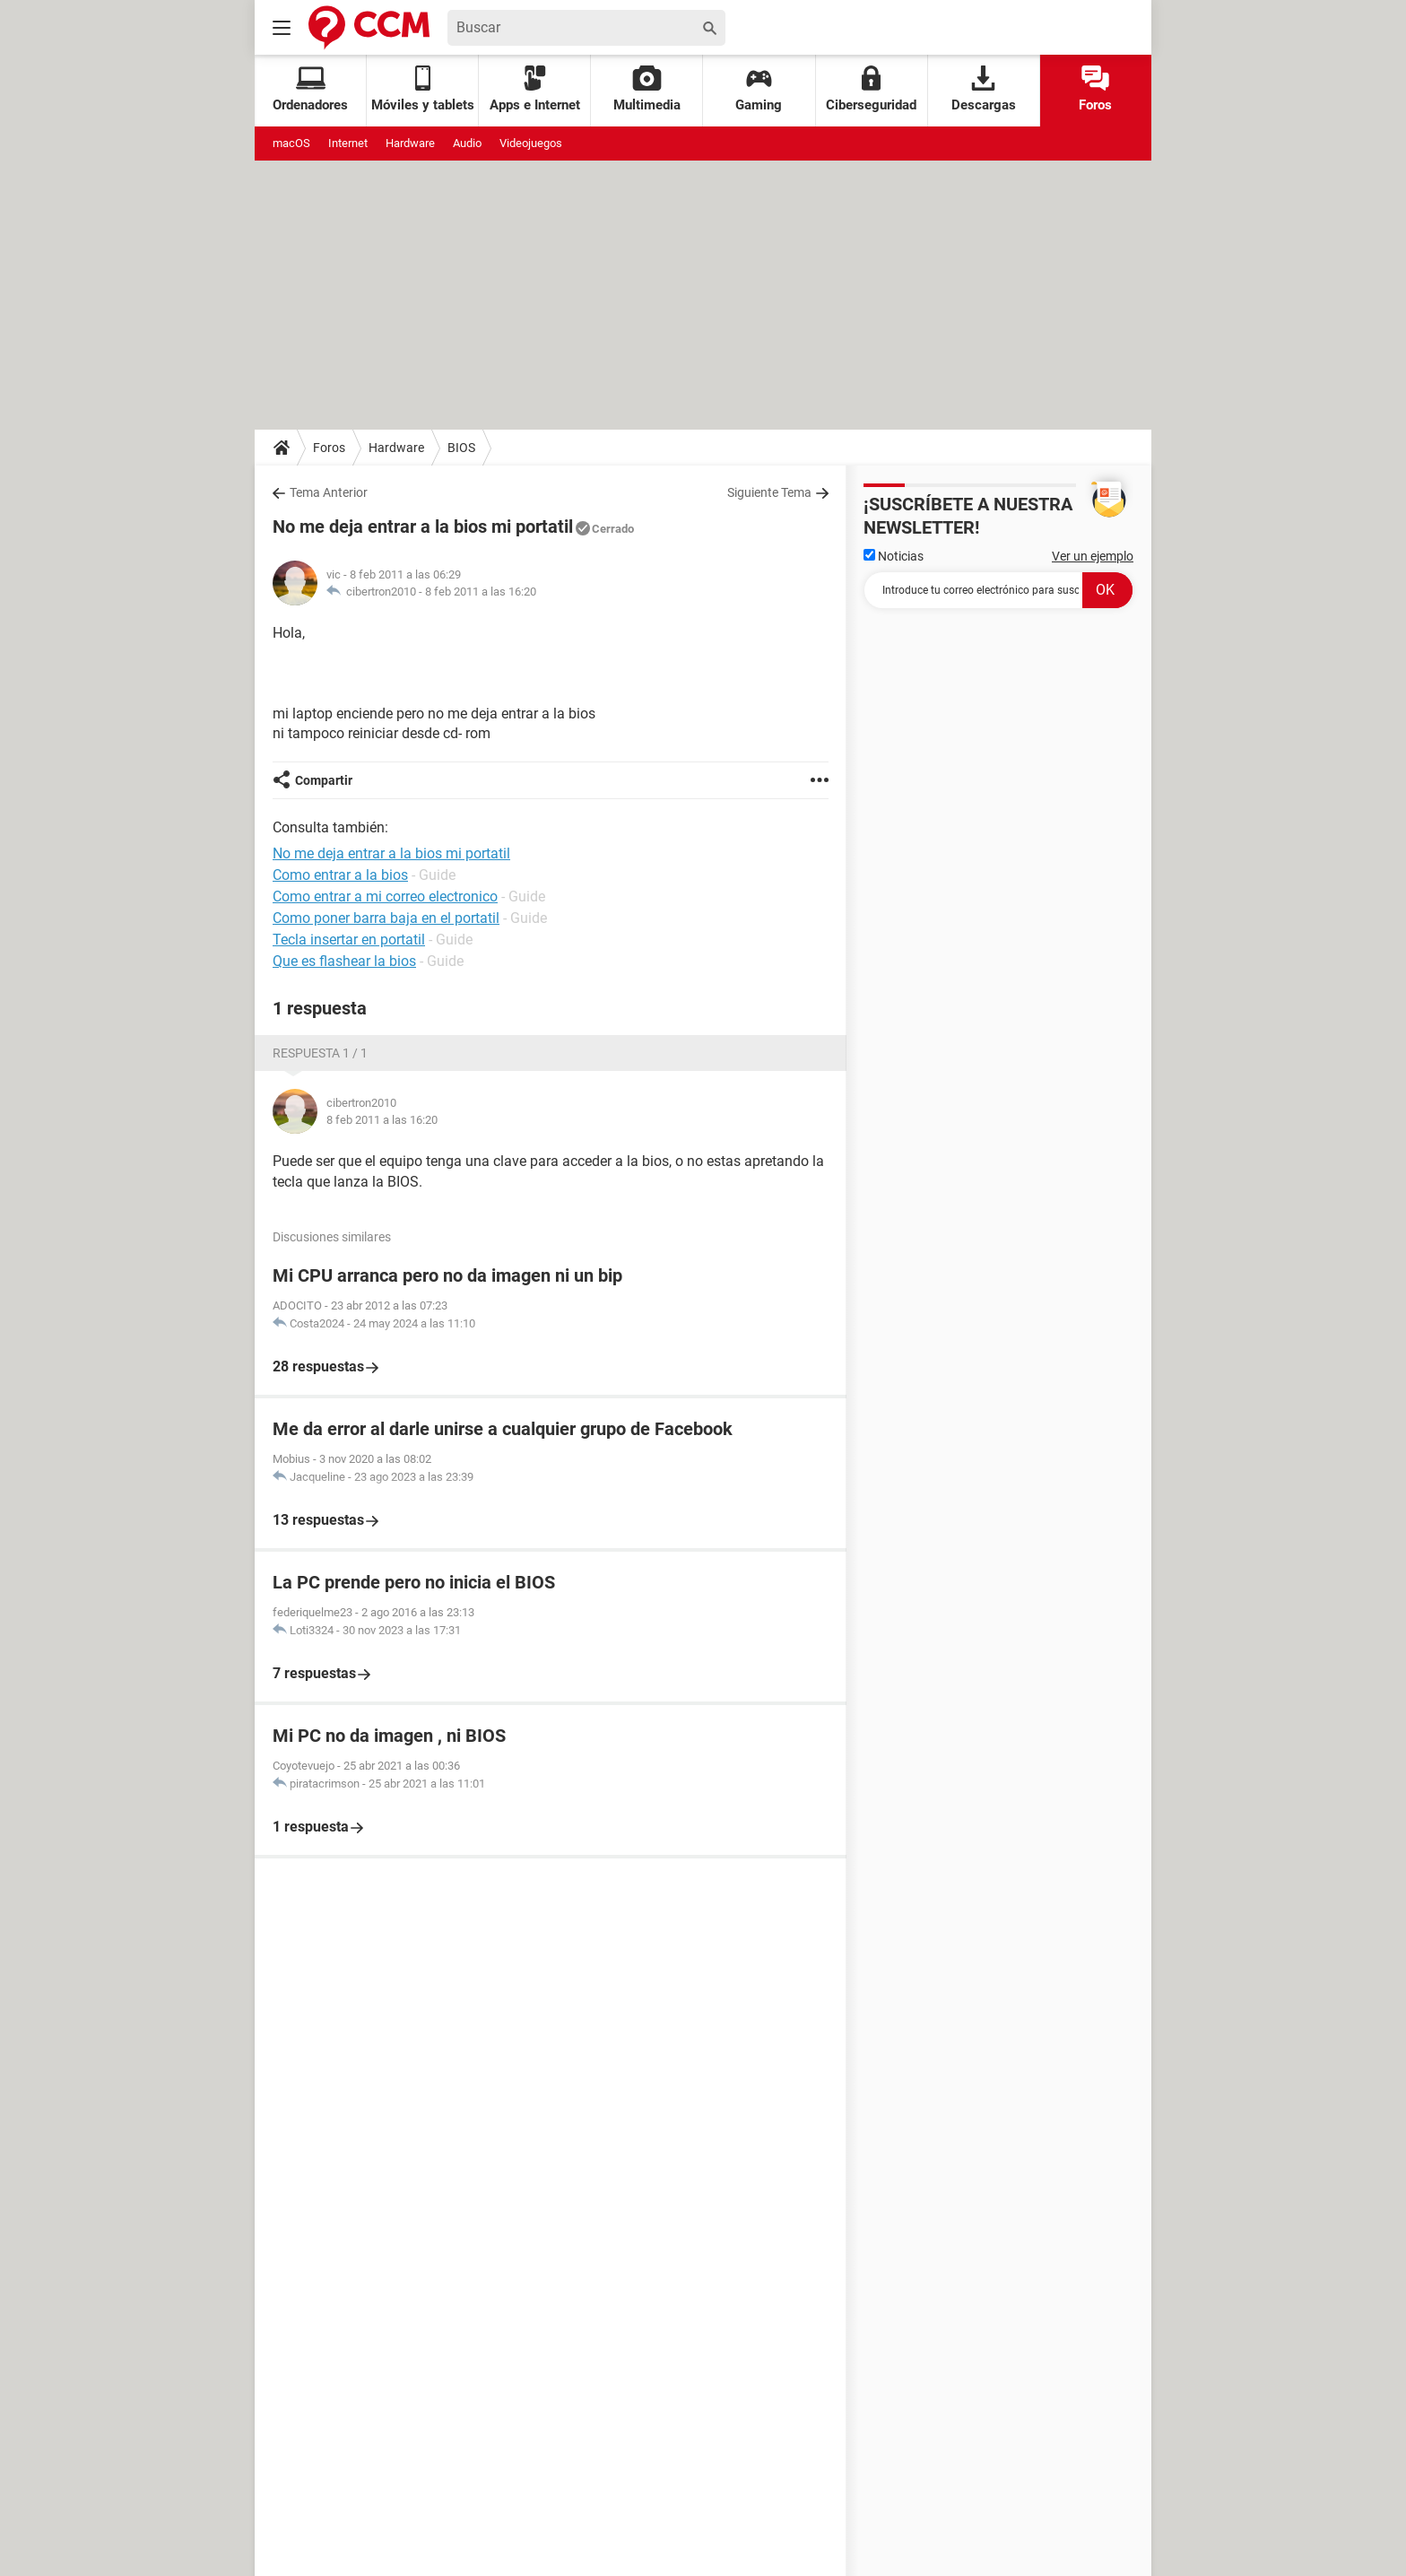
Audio (467, 143)
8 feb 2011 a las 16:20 (480, 591)
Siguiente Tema (769, 492)
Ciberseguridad (871, 89)
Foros (1095, 89)
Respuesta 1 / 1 (320, 1053)
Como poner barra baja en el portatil (386, 918)
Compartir (323, 780)
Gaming (758, 89)
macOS (291, 143)
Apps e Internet (535, 89)
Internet (348, 143)
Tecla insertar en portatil (349, 939)
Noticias (894, 556)
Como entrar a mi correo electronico (385, 896)
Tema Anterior (329, 492)
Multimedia (647, 89)
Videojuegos (530, 143)
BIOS (461, 447)
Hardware (410, 143)
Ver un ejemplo (1092, 556)
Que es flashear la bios (344, 961)
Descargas (983, 89)
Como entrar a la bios (340, 874)
